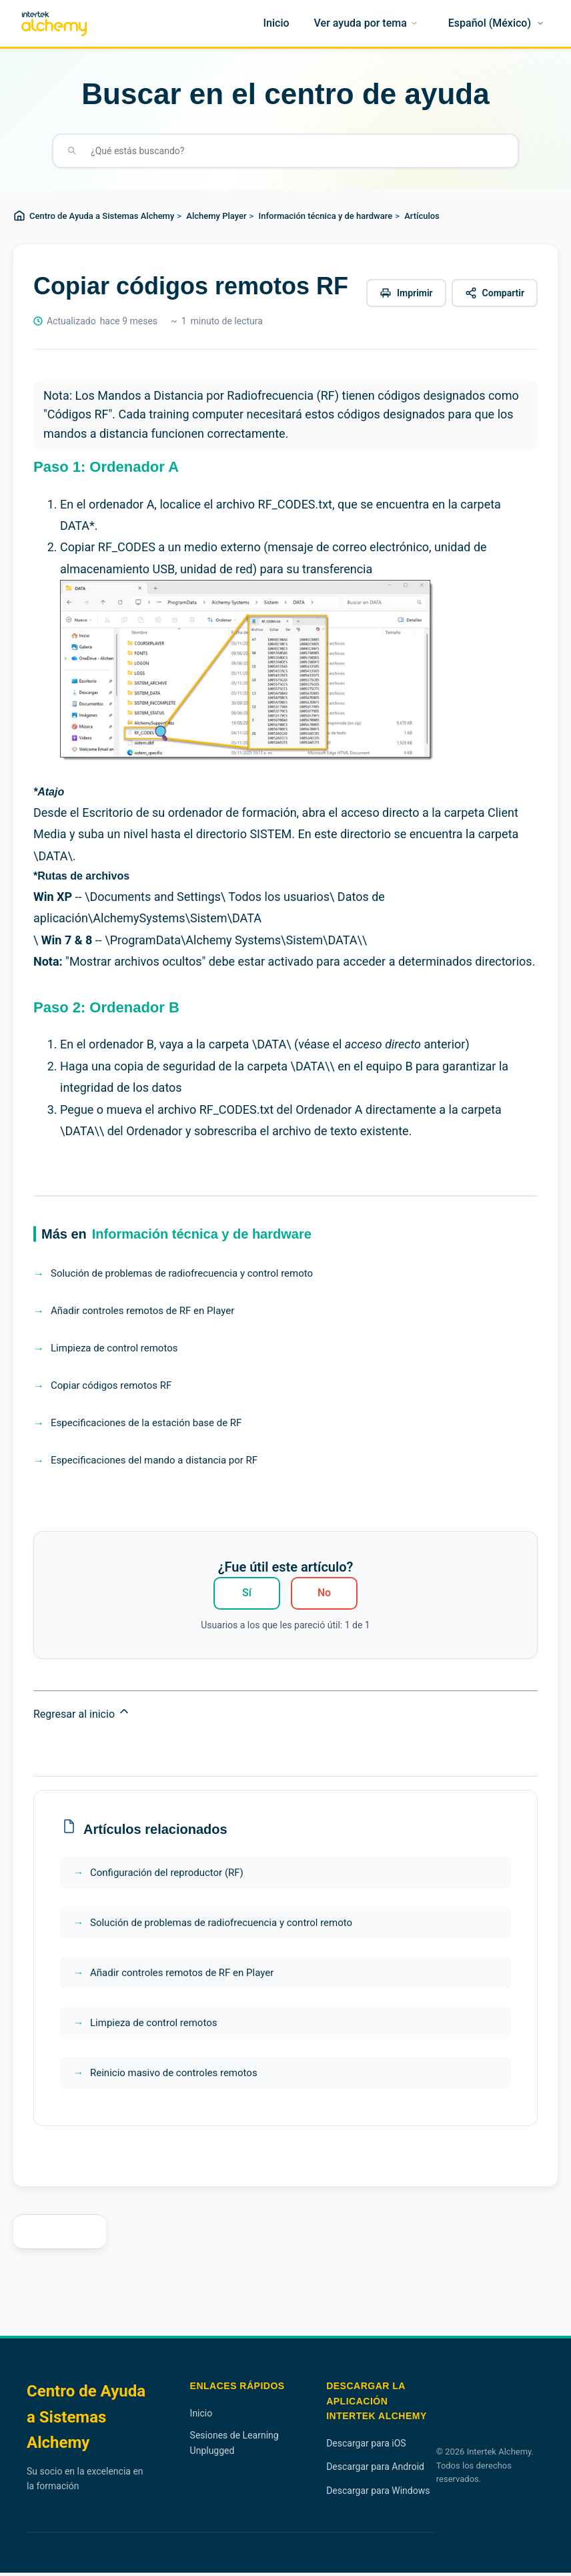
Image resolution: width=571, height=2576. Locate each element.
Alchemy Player (216, 216)
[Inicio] (276, 23)
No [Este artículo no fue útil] (324, 1594)
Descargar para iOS (366, 2446)
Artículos (422, 216)
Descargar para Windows (378, 2494)
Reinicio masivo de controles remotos (173, 2076)
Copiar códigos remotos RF (111, 1385)
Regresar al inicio (82, 1716)
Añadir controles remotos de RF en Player (142, 1311)
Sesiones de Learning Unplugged (234, 2446)
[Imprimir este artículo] (406, 293)
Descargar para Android (375, 2470)
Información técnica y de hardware (326, 216)
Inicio (201, 2416)
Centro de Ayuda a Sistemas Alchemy (101, 216)
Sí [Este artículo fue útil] (246, 1594)
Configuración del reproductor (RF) (166, 1876)
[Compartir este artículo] (495, 293)
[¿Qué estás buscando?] (296, 150)
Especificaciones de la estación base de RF (146, 1423)
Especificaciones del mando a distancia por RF (154, 1460)
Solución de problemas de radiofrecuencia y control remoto (182, 1273)
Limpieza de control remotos (114, 1348)
